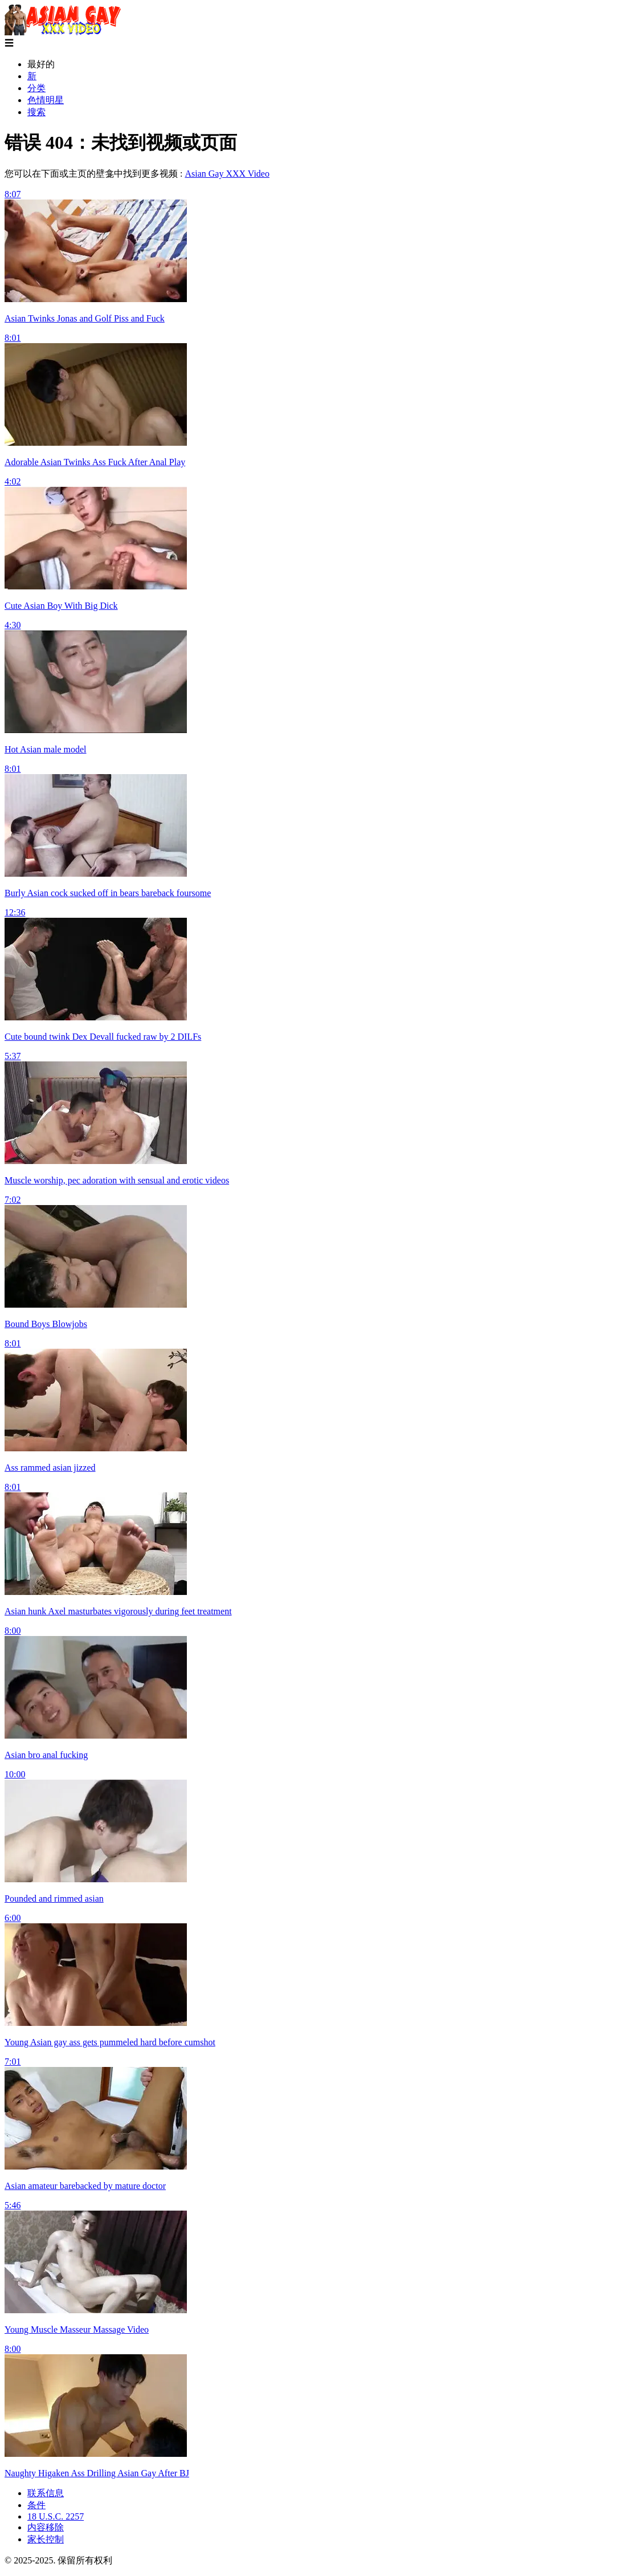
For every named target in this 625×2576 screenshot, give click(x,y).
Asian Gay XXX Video (227, 173)
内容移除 (45, 2527)
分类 (36, 88)
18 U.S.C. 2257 (55, 2516)
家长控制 (45, 2539)
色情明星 (45, 100)
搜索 (36, 112)
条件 (36, 2505)
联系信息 (45, 2493)
